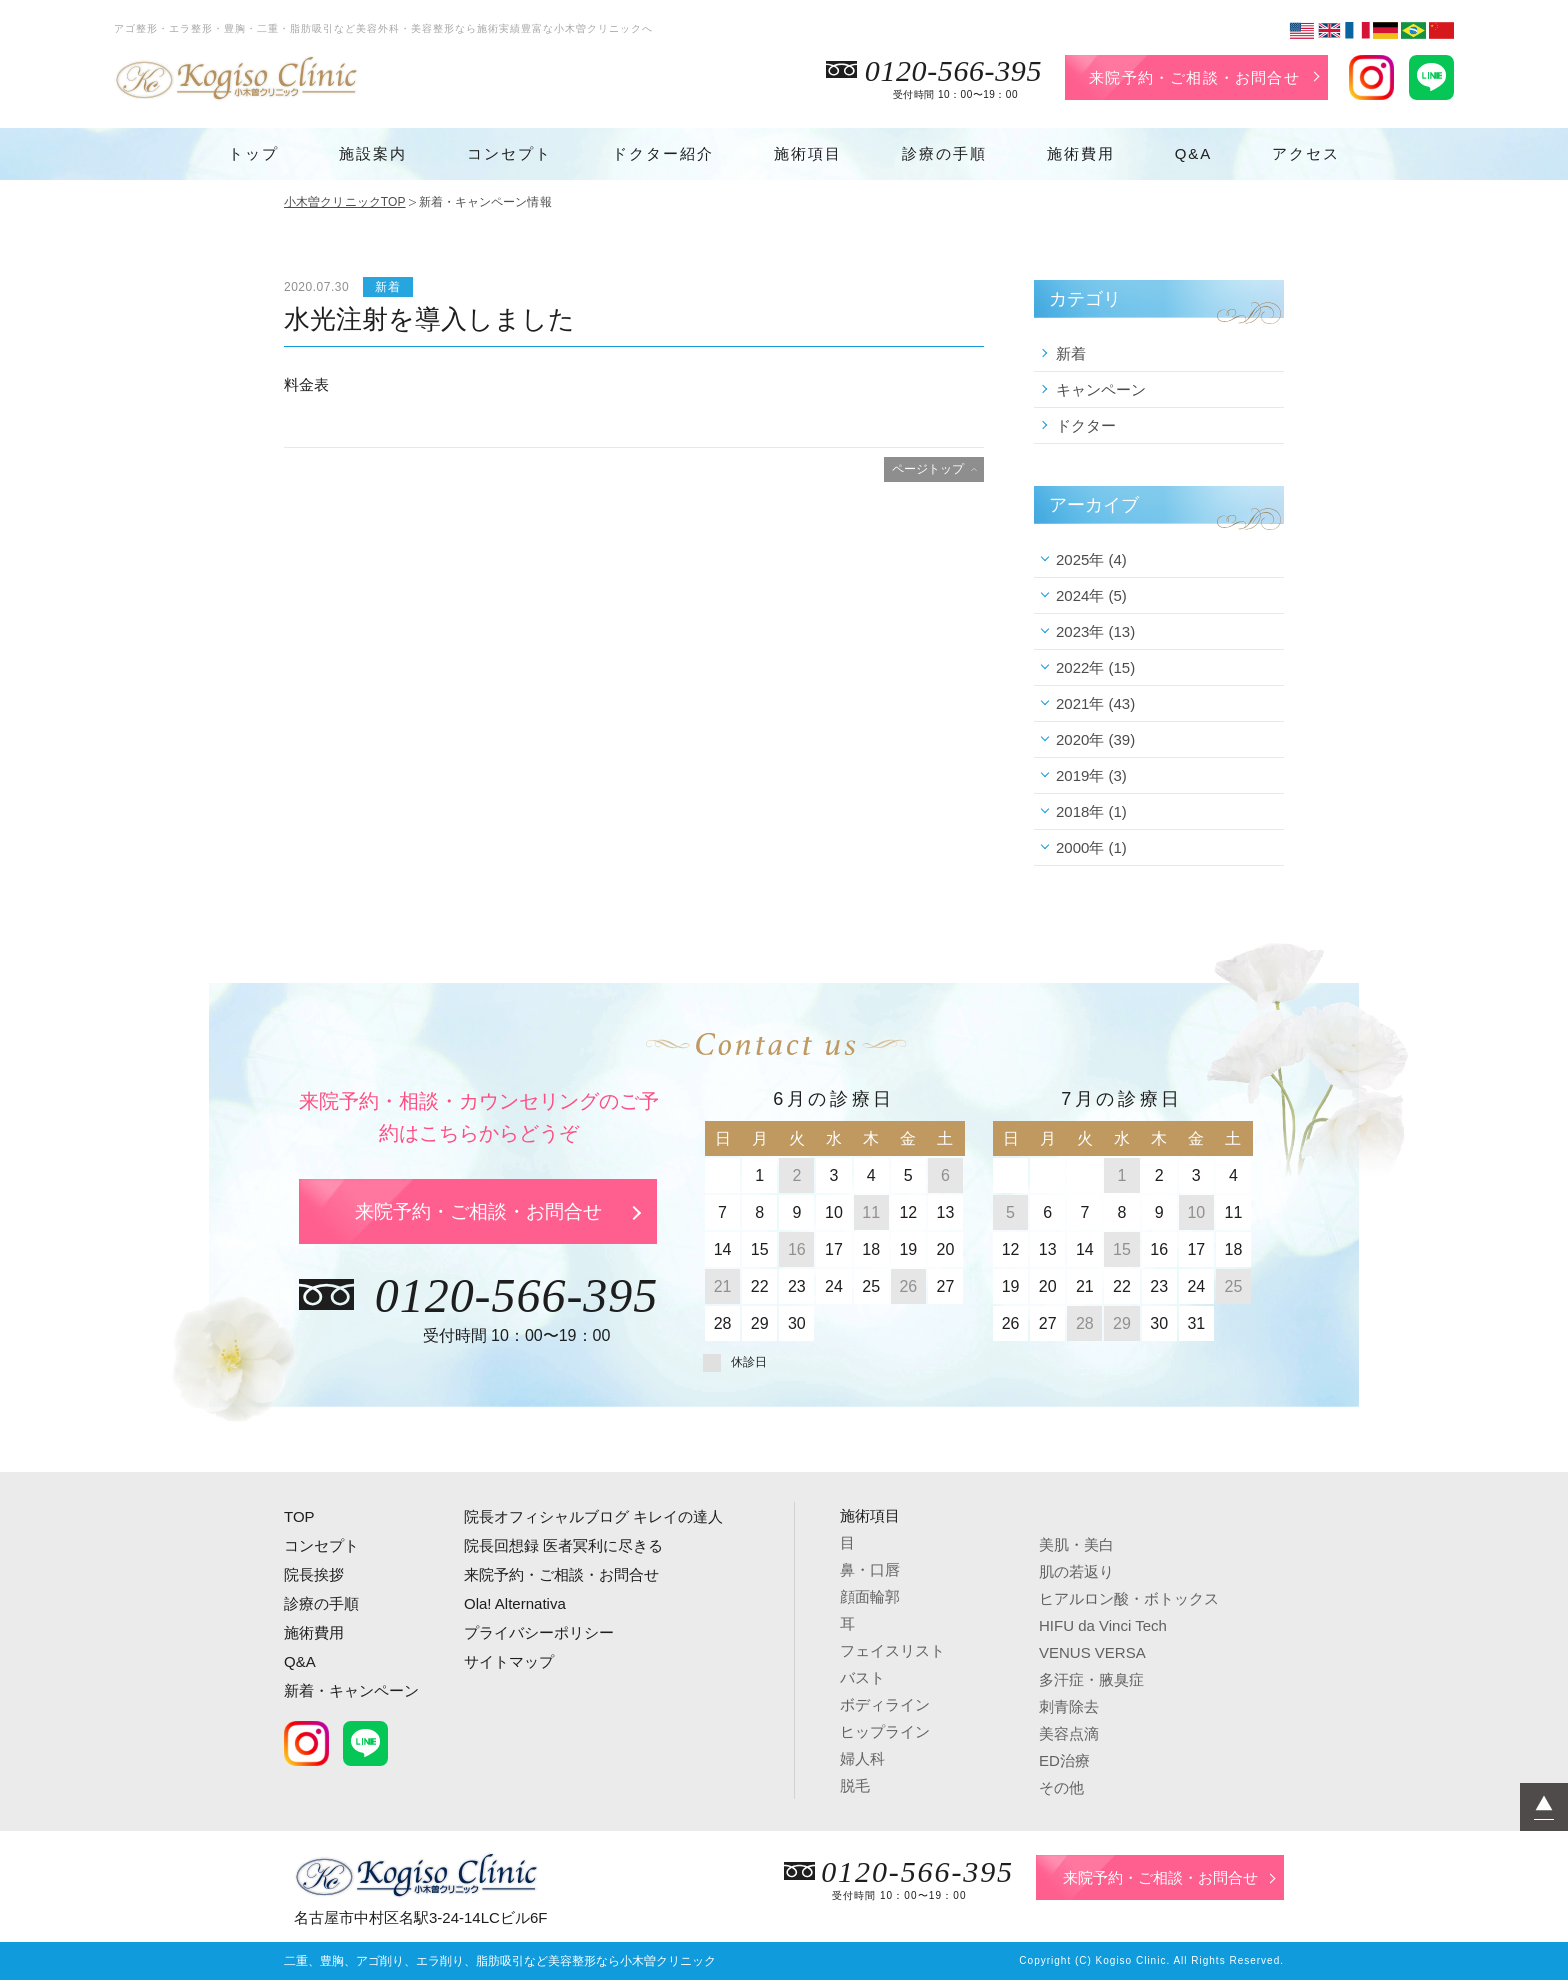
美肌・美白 (1076, 1544)
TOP (299, 1516)
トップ (253, 153)
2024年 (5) (1091, 595)
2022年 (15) (1095, 667)
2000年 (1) (1091, 847)
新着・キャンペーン (351, 1690)
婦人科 (862, 1758)
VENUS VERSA (1092, 1652)
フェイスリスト (892, 1650)
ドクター (1086, 425)
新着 (1071, 353)
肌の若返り (1076, 1571)
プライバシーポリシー (539, 1632)
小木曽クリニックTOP (345, 202)
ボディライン (885, 1704)
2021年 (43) (1095, 703)
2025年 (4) (1091, 559)
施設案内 (373, 153)
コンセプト (509, 153)
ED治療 (1064, 1760)
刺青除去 (1069, 1706)
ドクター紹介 (663, 153)
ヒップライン (885, 1731)
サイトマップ (509, 1661)
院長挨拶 (314, 1574)
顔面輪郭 (870, 1596)
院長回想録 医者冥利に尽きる (563, 1545)
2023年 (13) (1095, 631)
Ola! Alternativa (515, 1603)
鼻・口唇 (870, 1569)
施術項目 (808, 153)
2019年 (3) (1091, 775)
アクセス (1306, 153)
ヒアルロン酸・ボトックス (1129, 1598)
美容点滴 (1069, 1733)
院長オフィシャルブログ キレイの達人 (593, 1516)
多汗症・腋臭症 (1091, 1679)
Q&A (1194, 153)
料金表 (306, 384)
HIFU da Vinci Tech (1103, 1625)
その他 (1061, 1787)
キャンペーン (1101, 389)
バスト (862, 1677)
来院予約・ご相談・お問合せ (1194, 77)
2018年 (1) (1091, 811)
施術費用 (1081, 153)
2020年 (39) (1095, 739)
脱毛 (855, 1785)
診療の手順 (944, 153)
